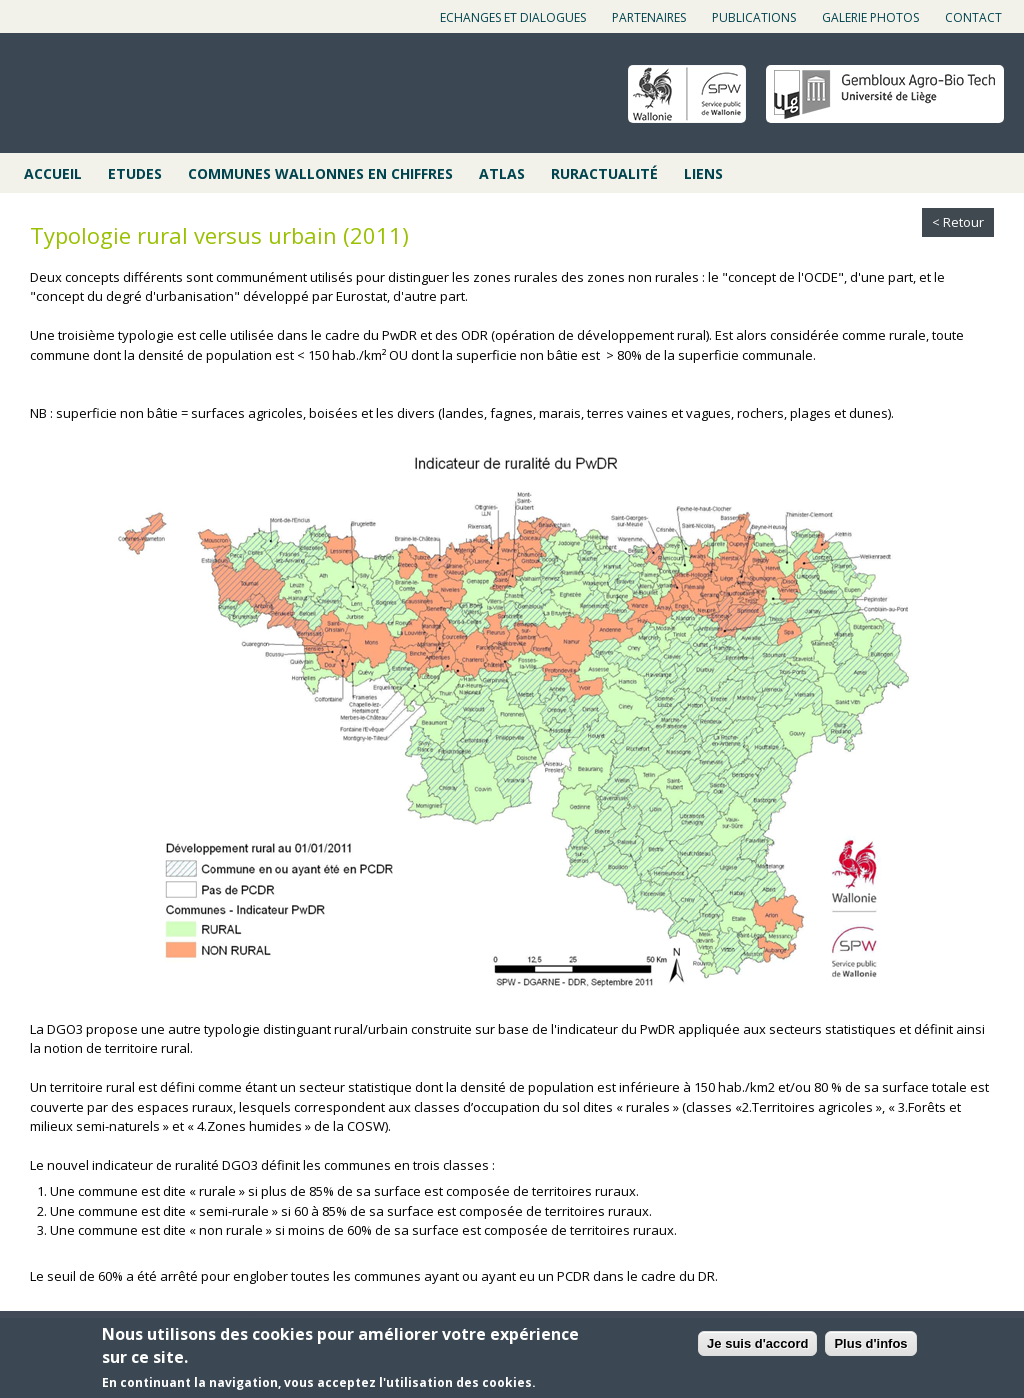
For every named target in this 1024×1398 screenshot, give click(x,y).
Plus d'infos (870, 1344)
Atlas (502, 173)
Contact (973, 17)
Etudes (135, 173)
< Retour (958, 222)
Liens (703, 173)
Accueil (53, 173)
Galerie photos (870, 17)
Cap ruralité (121, 95)
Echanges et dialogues (513, 17)
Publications (754, 17)
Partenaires (649, 17)
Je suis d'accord (757, 1344)
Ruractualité (604, 173)
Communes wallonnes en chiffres (320, 173)
